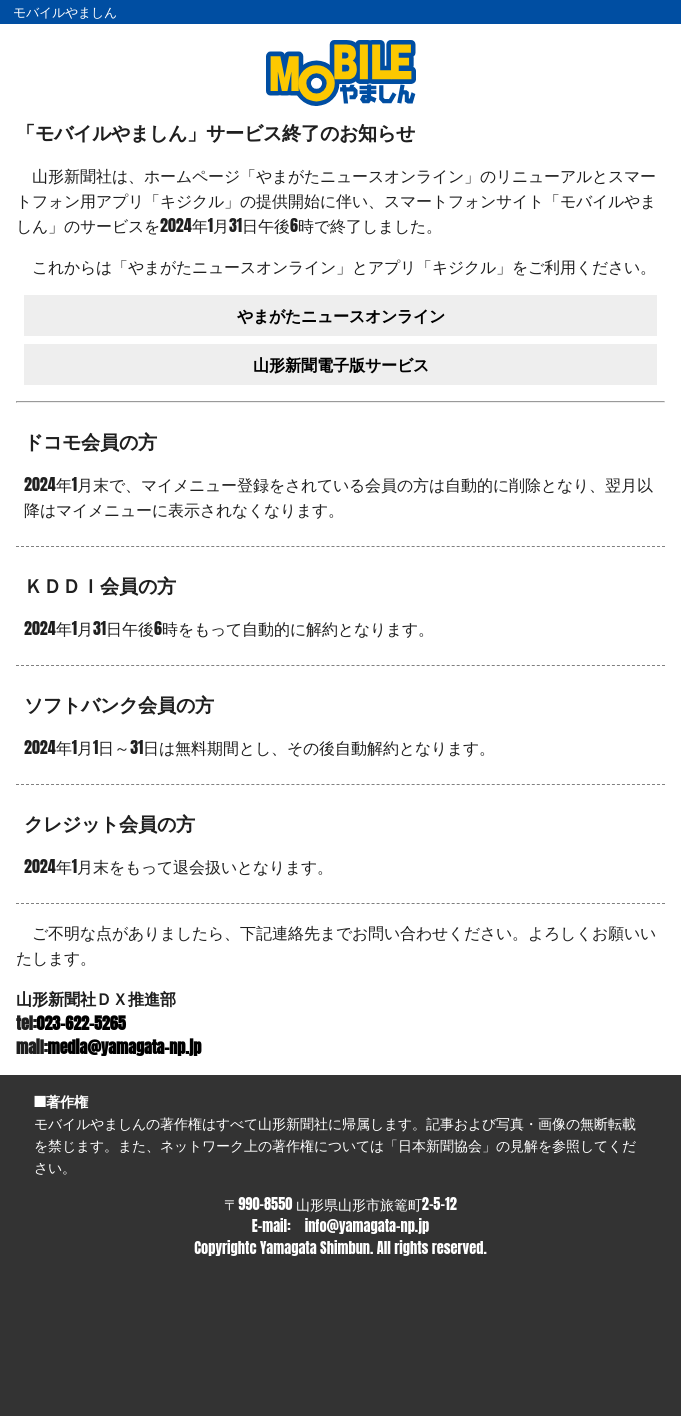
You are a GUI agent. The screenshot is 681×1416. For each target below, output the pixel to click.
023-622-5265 (81, 1023)
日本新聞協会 (440, 1145)
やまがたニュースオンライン (341, 315)
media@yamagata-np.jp (125, 1047)
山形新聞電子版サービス (341, 364)
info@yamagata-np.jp (367, 1226)
